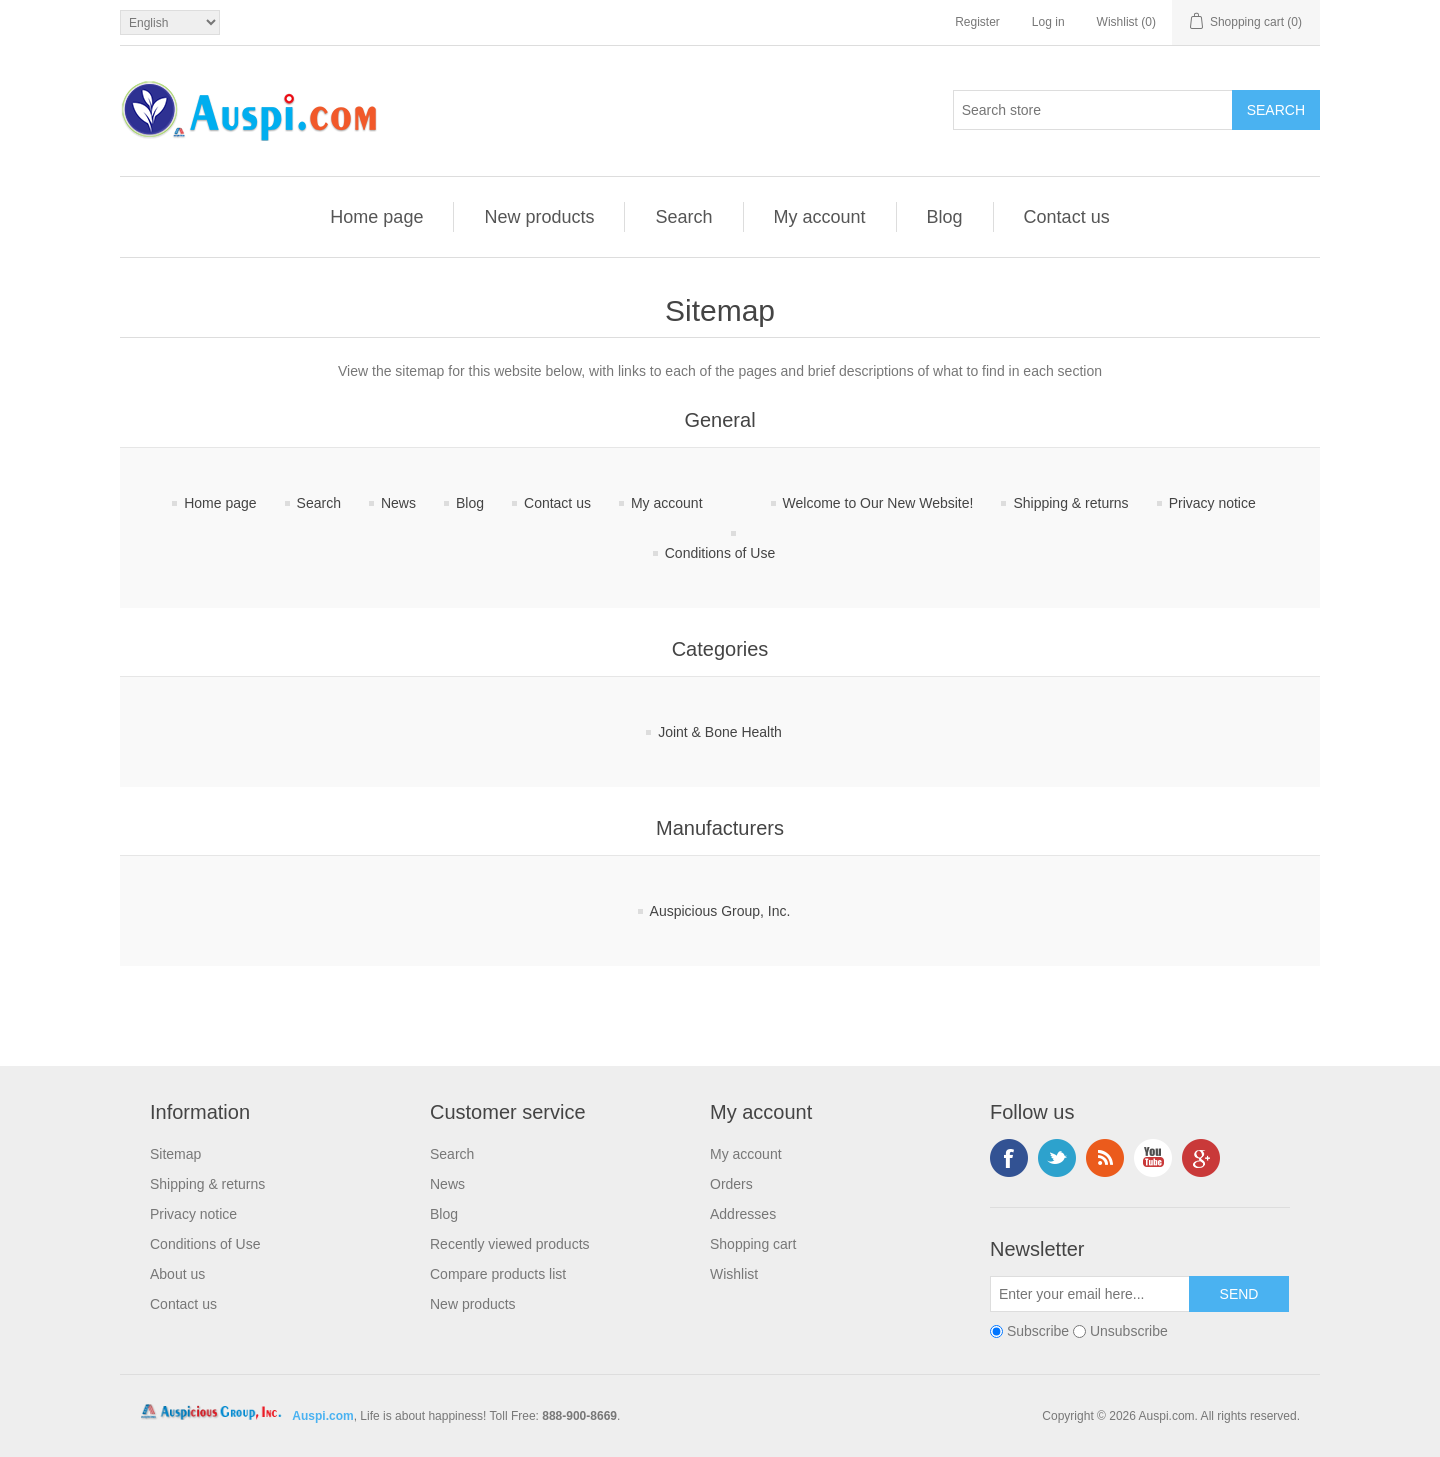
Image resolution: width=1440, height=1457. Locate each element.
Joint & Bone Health (720, 732)
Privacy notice (1212, 503)
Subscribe (1038, 1331)
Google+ (1201, 1158)
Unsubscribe (1129, 1331)
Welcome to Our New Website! (878, 503)
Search (683, 217)
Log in (1048, 22)
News (398, 503)
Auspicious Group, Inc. (720, 911)
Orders (731, 1184)
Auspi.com (322, 1416)
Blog (945, 217)
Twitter (1057, 1158)
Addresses (743, 1214)
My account (820, 217)
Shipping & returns (1070, 503)
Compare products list (498, 1274)
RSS (1105, 1158)
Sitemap (175, 1154)
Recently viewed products (510, 1244)
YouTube (1153, 1158)
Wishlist (734, 1274)
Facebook (1009, 1158)
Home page (376, 217)
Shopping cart (753, 1244)
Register (977, 22)
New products (539, 217)
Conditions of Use (720, 553)
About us (177, 1274)
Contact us (1067, 217)
